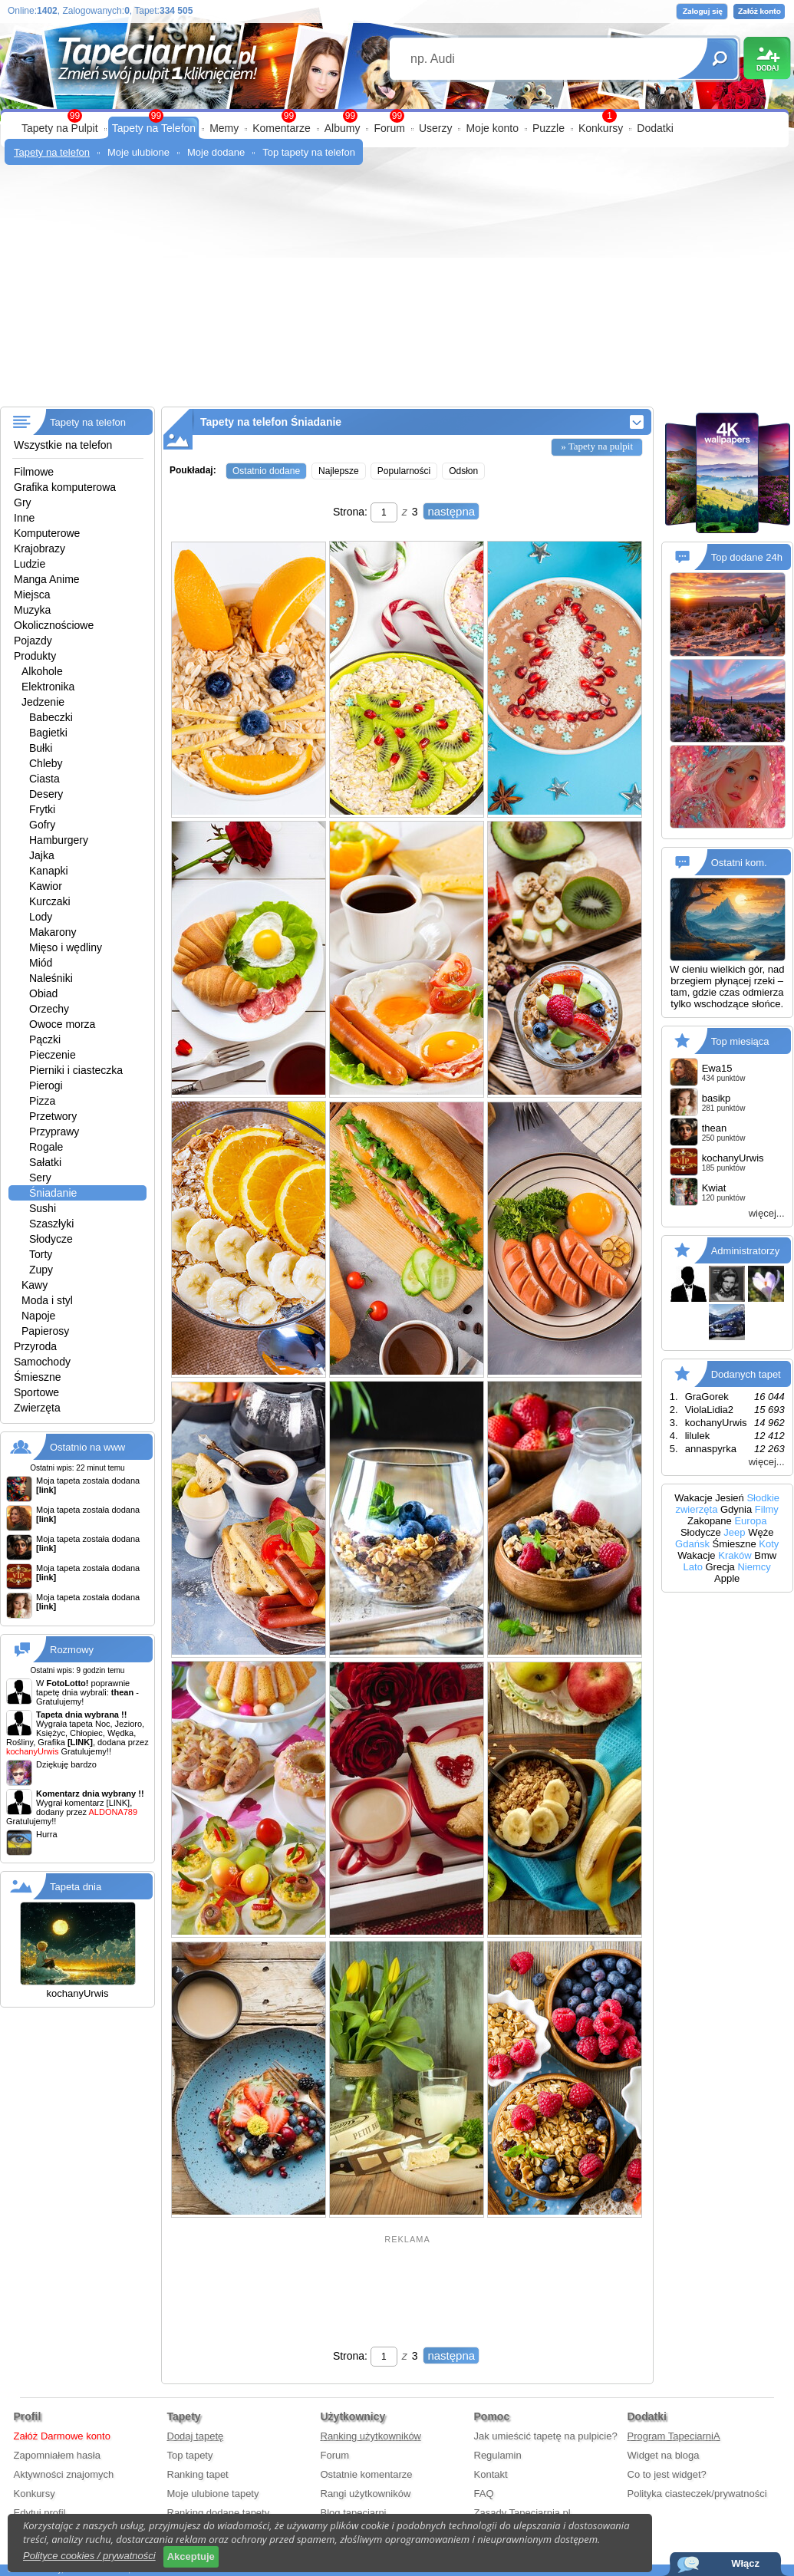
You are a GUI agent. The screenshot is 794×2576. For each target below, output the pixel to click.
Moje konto (492, 128)
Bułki (40, 748)
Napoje (38, 1315)
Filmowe (34, 472)
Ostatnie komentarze (367, 2474)
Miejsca (32, 594)
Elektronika (47, 686)
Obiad (43, 993)
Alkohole (42, 671)
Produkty (35, 656)
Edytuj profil (40, 2512)
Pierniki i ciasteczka (76, 1070)
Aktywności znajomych (64, 2474)
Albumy (343, 128)
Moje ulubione (138, 152)
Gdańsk (692, 1544)
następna (451, 511)
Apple (727, 1578)
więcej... (767, 1213)
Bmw (765, 1555)
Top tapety (190, 2455)
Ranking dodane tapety (218, 2512)
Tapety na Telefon (154, 128)
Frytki (42, 809)
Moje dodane (216, 152)
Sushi (42, 1208)
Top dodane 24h (746, 557)
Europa (750, 1521)
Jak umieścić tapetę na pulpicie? (546, 2436)
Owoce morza (62, 1024)
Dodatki (655, 128)
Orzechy (49, 1009)
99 (397, 115)
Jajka (41, 855)
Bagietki (48, 732)
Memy (224, 128)
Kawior (45, 886)
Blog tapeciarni (354, 2512)
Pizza (42, 1101)
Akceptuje (191, 2556)
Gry (22, 502)
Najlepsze (338, 471)
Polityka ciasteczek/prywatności (697, 2493)
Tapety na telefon (52, 152)
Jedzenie (42, 702)
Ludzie (29, 564)
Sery (40, 1177)
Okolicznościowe (54, 625)
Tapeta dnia (75, 1886)
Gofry (42, 825)
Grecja (720, 1567)
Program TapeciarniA (674, 2436)
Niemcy (753, 1567)
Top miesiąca (740, 1041)
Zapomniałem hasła (57, 2455)
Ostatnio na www (87, 1447)
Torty (40, 1254)
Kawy (34, 1285)
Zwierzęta (37, 1408)
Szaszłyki (51, 1223)
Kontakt (491, 2474)
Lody (40, 917)
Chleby (46, 763)
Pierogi (46, 1085)
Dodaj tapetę (195, 2436)
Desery (46, 794)
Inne (24, 518)
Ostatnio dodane (266, 471)
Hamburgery (58, 840)
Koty (769, 1544)
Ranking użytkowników (371, 2436)
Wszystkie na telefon (63, 445)
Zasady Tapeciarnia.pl (522, 2512)
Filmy (767, 1509)
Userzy (436, 128)
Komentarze (281, 128)
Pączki (45, 1039)
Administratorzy (745, 1251)
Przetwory (53, 1116)
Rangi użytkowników (366, 2493)
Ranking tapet (198, 2474)
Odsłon (463, 471)
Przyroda (35, 1346)
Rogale (46, 1147)
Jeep (734, 1532)
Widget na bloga (664, 2455)
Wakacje (693, 1498)
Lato (693, 1567)
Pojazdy (33, 640)
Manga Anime (47, 579)
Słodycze (51, 1239)
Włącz (745, 2563)
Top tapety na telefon (308, 152)
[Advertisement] (397, 291)
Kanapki (48, 871)
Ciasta (44, 778)
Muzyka (32, 610)
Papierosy (45, 1331)
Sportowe (36, 1392)
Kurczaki (50, 901)
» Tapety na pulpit (597, 446)
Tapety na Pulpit (59, 128)
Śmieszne (37, 1377)
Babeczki (51, 717)
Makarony (52, 932)
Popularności (403, 471)
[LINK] (118, 1802)
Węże (760, 1532)
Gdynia (736, 1509)
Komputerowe (47, 533)
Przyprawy (54, 1131)
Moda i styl (47, 1300)
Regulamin (498, 2455)
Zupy (41, 1269)
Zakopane (709, 1521)
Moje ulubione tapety (213, 2493)
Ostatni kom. (739, 862)
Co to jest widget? (667, 2474)
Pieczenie (52, 1055)
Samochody (42, 1362)
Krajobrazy (39, 548)
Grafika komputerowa (65, 487)
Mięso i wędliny (65, 947)
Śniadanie (53, 1193)
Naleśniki (51, 978)
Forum (389, 128)
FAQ (484, 2493)
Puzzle (548, 128)
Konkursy (600, 128)
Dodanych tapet (746, 1374)
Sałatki (45, 1162)
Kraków (734, 1555)
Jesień (729, 1498)
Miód (40, 963)
